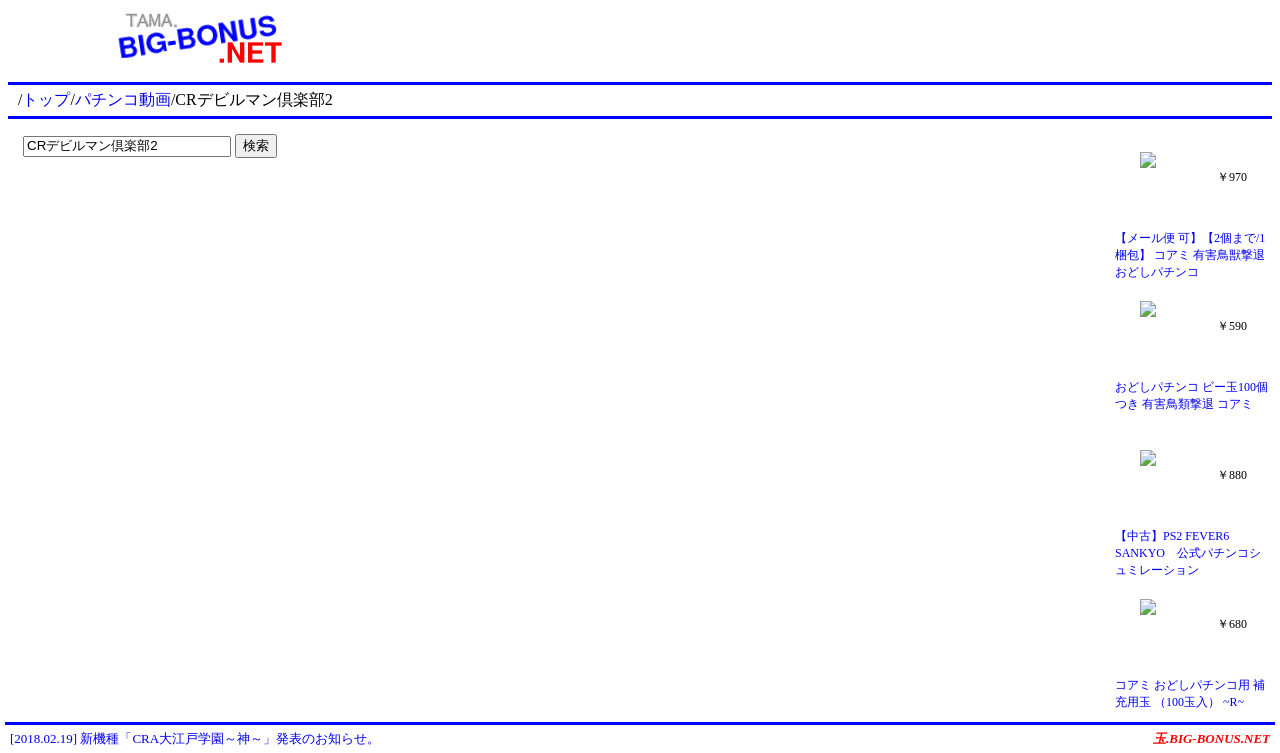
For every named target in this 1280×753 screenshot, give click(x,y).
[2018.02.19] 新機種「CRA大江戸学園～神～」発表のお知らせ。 (195, 738)
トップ (46, 99)
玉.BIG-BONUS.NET (1211, 738)
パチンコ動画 (123, 99)
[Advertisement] (830, 38)
